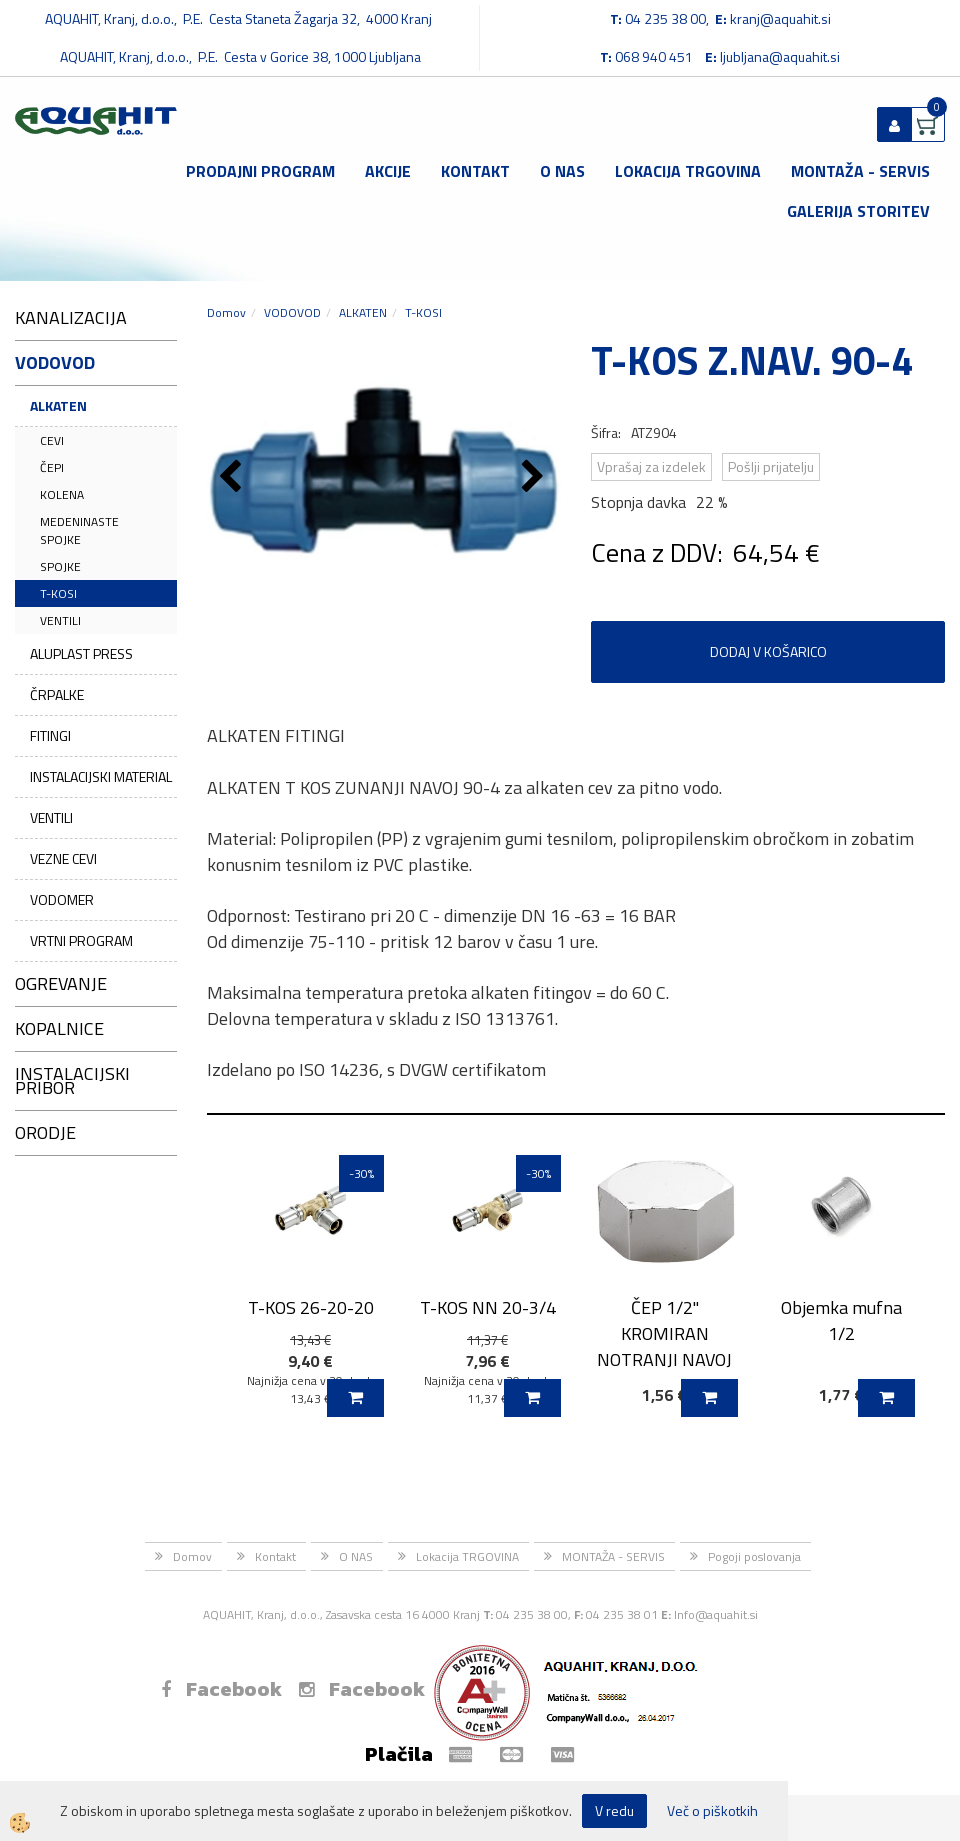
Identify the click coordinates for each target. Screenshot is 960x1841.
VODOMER (62, 899)
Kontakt (475, 171)
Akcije (388, 171)
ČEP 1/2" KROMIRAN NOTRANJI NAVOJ (664, 1333)
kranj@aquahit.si (780, 18)
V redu (614, 1810)
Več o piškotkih (712, 1811)
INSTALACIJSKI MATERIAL (101, 776)
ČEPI (52, 467)
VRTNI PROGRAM (81, 940)
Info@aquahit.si (716, 1614)
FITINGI (50, 735)
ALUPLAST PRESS (81, 653)
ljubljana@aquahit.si (780, 56)
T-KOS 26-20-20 (311, 1307)
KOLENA (62, 494)
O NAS (562, 171)
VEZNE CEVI (63, 858)
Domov (226, 312)
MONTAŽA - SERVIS (860, 171)
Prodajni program (260, 171)
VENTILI (60, 620)
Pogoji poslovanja (754, 1556)
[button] (535, 478)
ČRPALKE (57, 694)
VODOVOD (292, 312)
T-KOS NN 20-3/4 (488, 1307)
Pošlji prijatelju (771, 466)
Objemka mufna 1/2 (841, 1320)
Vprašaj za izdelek (651, 466)
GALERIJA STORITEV (858, 211)
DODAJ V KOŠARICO (768, 651)
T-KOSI (58, 593)
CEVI (52, 440)
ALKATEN (58, 405)
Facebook (221, 1689)
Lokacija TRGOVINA (688, 171)
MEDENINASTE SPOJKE (79, 530)
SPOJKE (60, 566)
